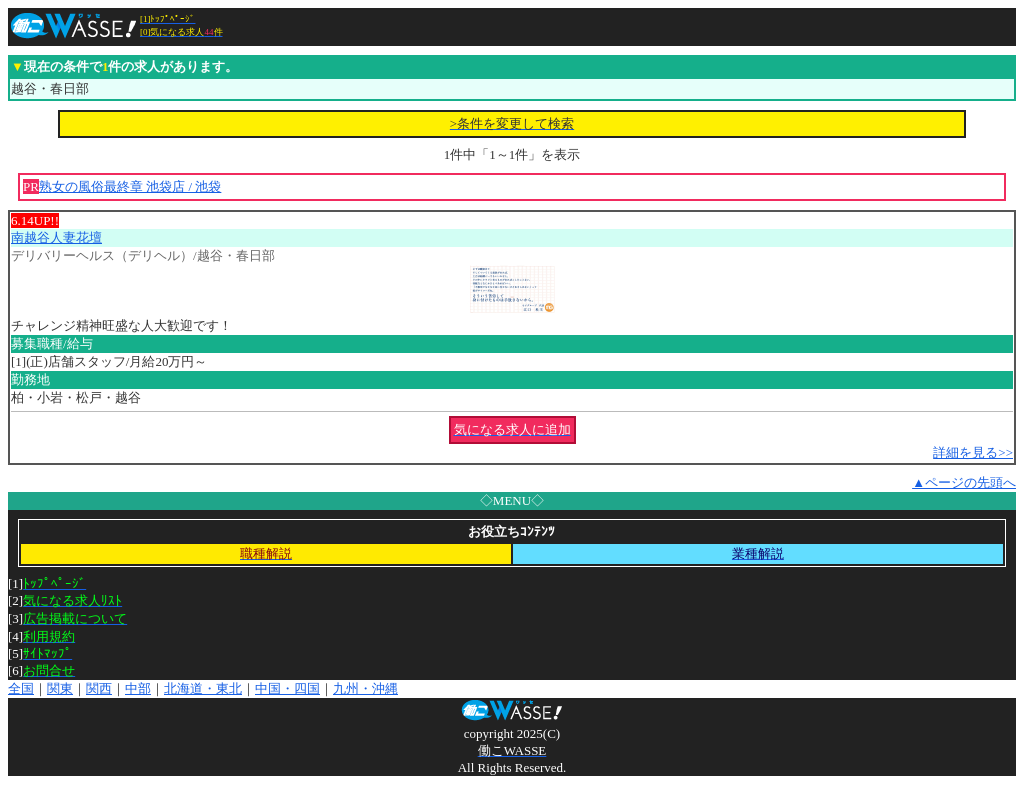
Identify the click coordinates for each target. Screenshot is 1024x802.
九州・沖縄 (365, 688)
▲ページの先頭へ (964, 482)
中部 (138, 688)
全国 (21, 688)
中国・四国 (287, 688)
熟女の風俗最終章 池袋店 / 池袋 (130, 186)
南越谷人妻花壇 (56, 237)
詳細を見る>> (973, 452)
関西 (99, 688)
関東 (60, 688)
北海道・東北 (203, 688)
